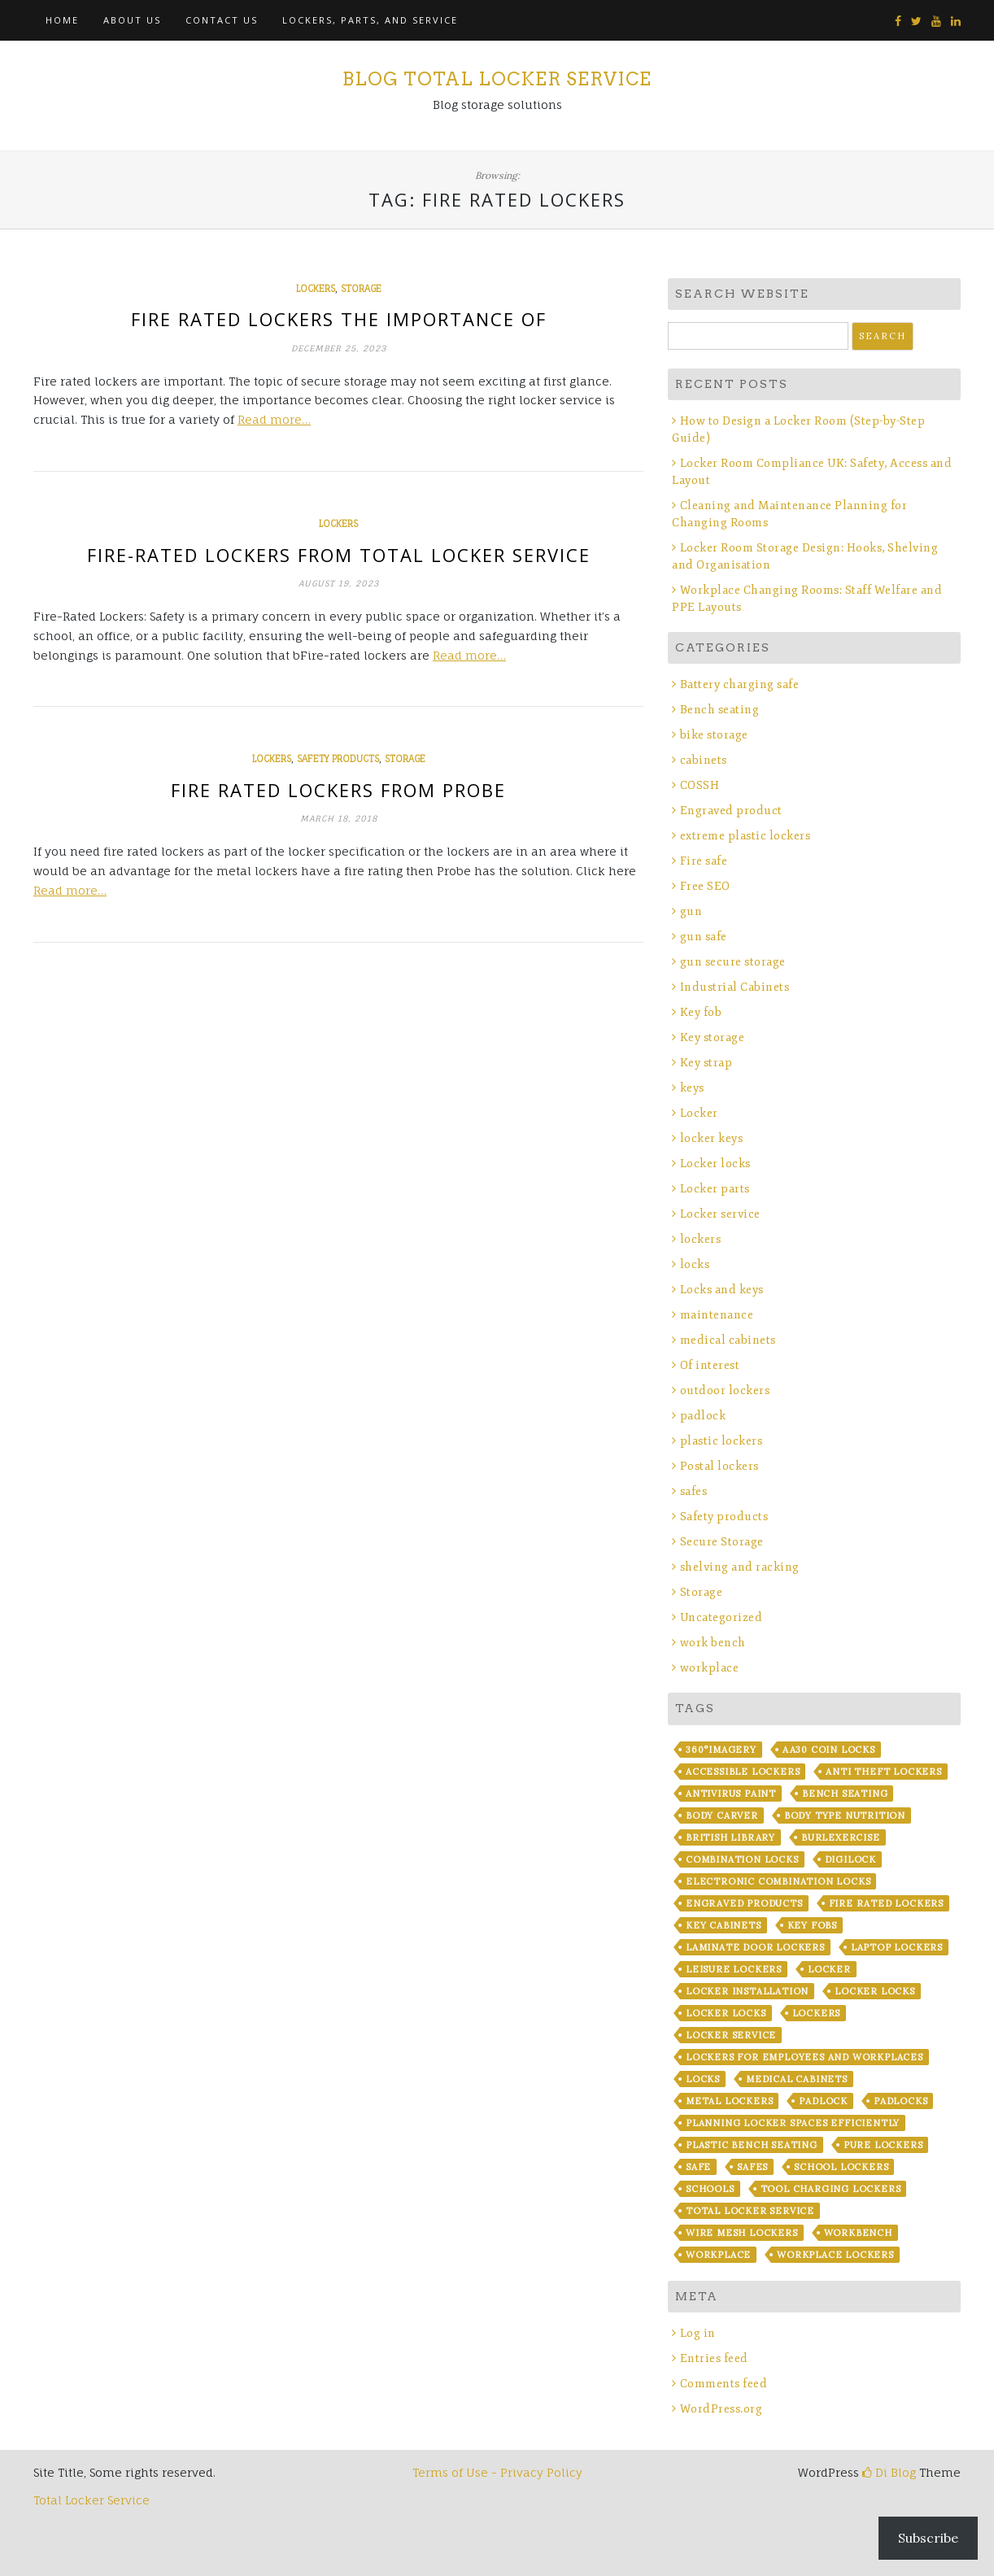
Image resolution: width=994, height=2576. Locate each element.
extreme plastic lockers (745, 836)
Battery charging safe (740, 684)
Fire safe (704, 861)
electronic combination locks (778, 1881)
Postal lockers (719, 1466)
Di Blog (889, 2472)
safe (698, 2167)
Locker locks (715, 1163)
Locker (699, 1113)
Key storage (712, 1037)
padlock (703, 1416)
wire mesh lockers (742, 2232)
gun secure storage (733, 962)
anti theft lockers (883, 1771)
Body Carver (722, 1815)
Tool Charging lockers (831, 2189)
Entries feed (714, 2358)
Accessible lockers (743, 1771)
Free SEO (705, 886)
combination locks (742, 1859)
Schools (710, 2189)
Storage (361, 288)
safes (694, 1491)
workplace (709, 1668)
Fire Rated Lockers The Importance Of (339, 319)
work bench (713, 1643)
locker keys (711, 1138)
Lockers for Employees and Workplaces (804, 2057)
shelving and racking (740, 1567)
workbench (858, 2232)
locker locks (875, 1991)
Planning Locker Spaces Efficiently (793, 2123)
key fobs (812, 1925)
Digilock (850, 1859)
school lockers (841, 2167)
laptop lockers (897, 1947)
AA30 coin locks (829, 1749)
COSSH (700, 785)
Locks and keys (722, 1290)
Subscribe (928, 2538)
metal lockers (729, 2101)
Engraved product (731, 810)
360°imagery (721, 1749)
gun (691, 911)
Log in (698, 2333)
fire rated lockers (886, 1903)
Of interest (710, 1365)
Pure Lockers (883, 2145)
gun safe (703, 937)
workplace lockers (835, 2254)
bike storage (714, 735)
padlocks (900, 2101)
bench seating (844, 1793)
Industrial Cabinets (735, 987)
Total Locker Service (750, 2210)
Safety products (338, 759)
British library (730, 1837)
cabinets (703, 760)
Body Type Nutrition (844, 1815)
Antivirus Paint (731, 1793)
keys (692, 1088)
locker (829, 1969)
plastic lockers (721, 1441)
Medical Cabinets (797, 2079)
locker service (731, 2035)
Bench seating (720, 710)
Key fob (701, 1012)
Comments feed (724, 2384)
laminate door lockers (755, 1947)
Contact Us (221, 20)
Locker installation (747, 1991)
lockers (315, 288)
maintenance (717, 1315)
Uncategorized (721, 1617)
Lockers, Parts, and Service (370, 20)
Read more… (274, 419)
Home (62, 20)
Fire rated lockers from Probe (338, 790)
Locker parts (715, 1189)
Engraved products (744, 1903)
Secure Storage (722, 1542)
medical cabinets (728, 1340)
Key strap (706, 1063)
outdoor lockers (725, 1390)
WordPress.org (721, 2409)
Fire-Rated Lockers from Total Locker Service (339, 555)
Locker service (720, 1214)
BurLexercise (840, 1837)
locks (695, 1264)
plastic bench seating (751, 2145)
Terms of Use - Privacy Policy (497, 2472)
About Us (132, 20)
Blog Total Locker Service (497, 78)
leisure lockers (734, 1969)
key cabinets (723, 1925)
